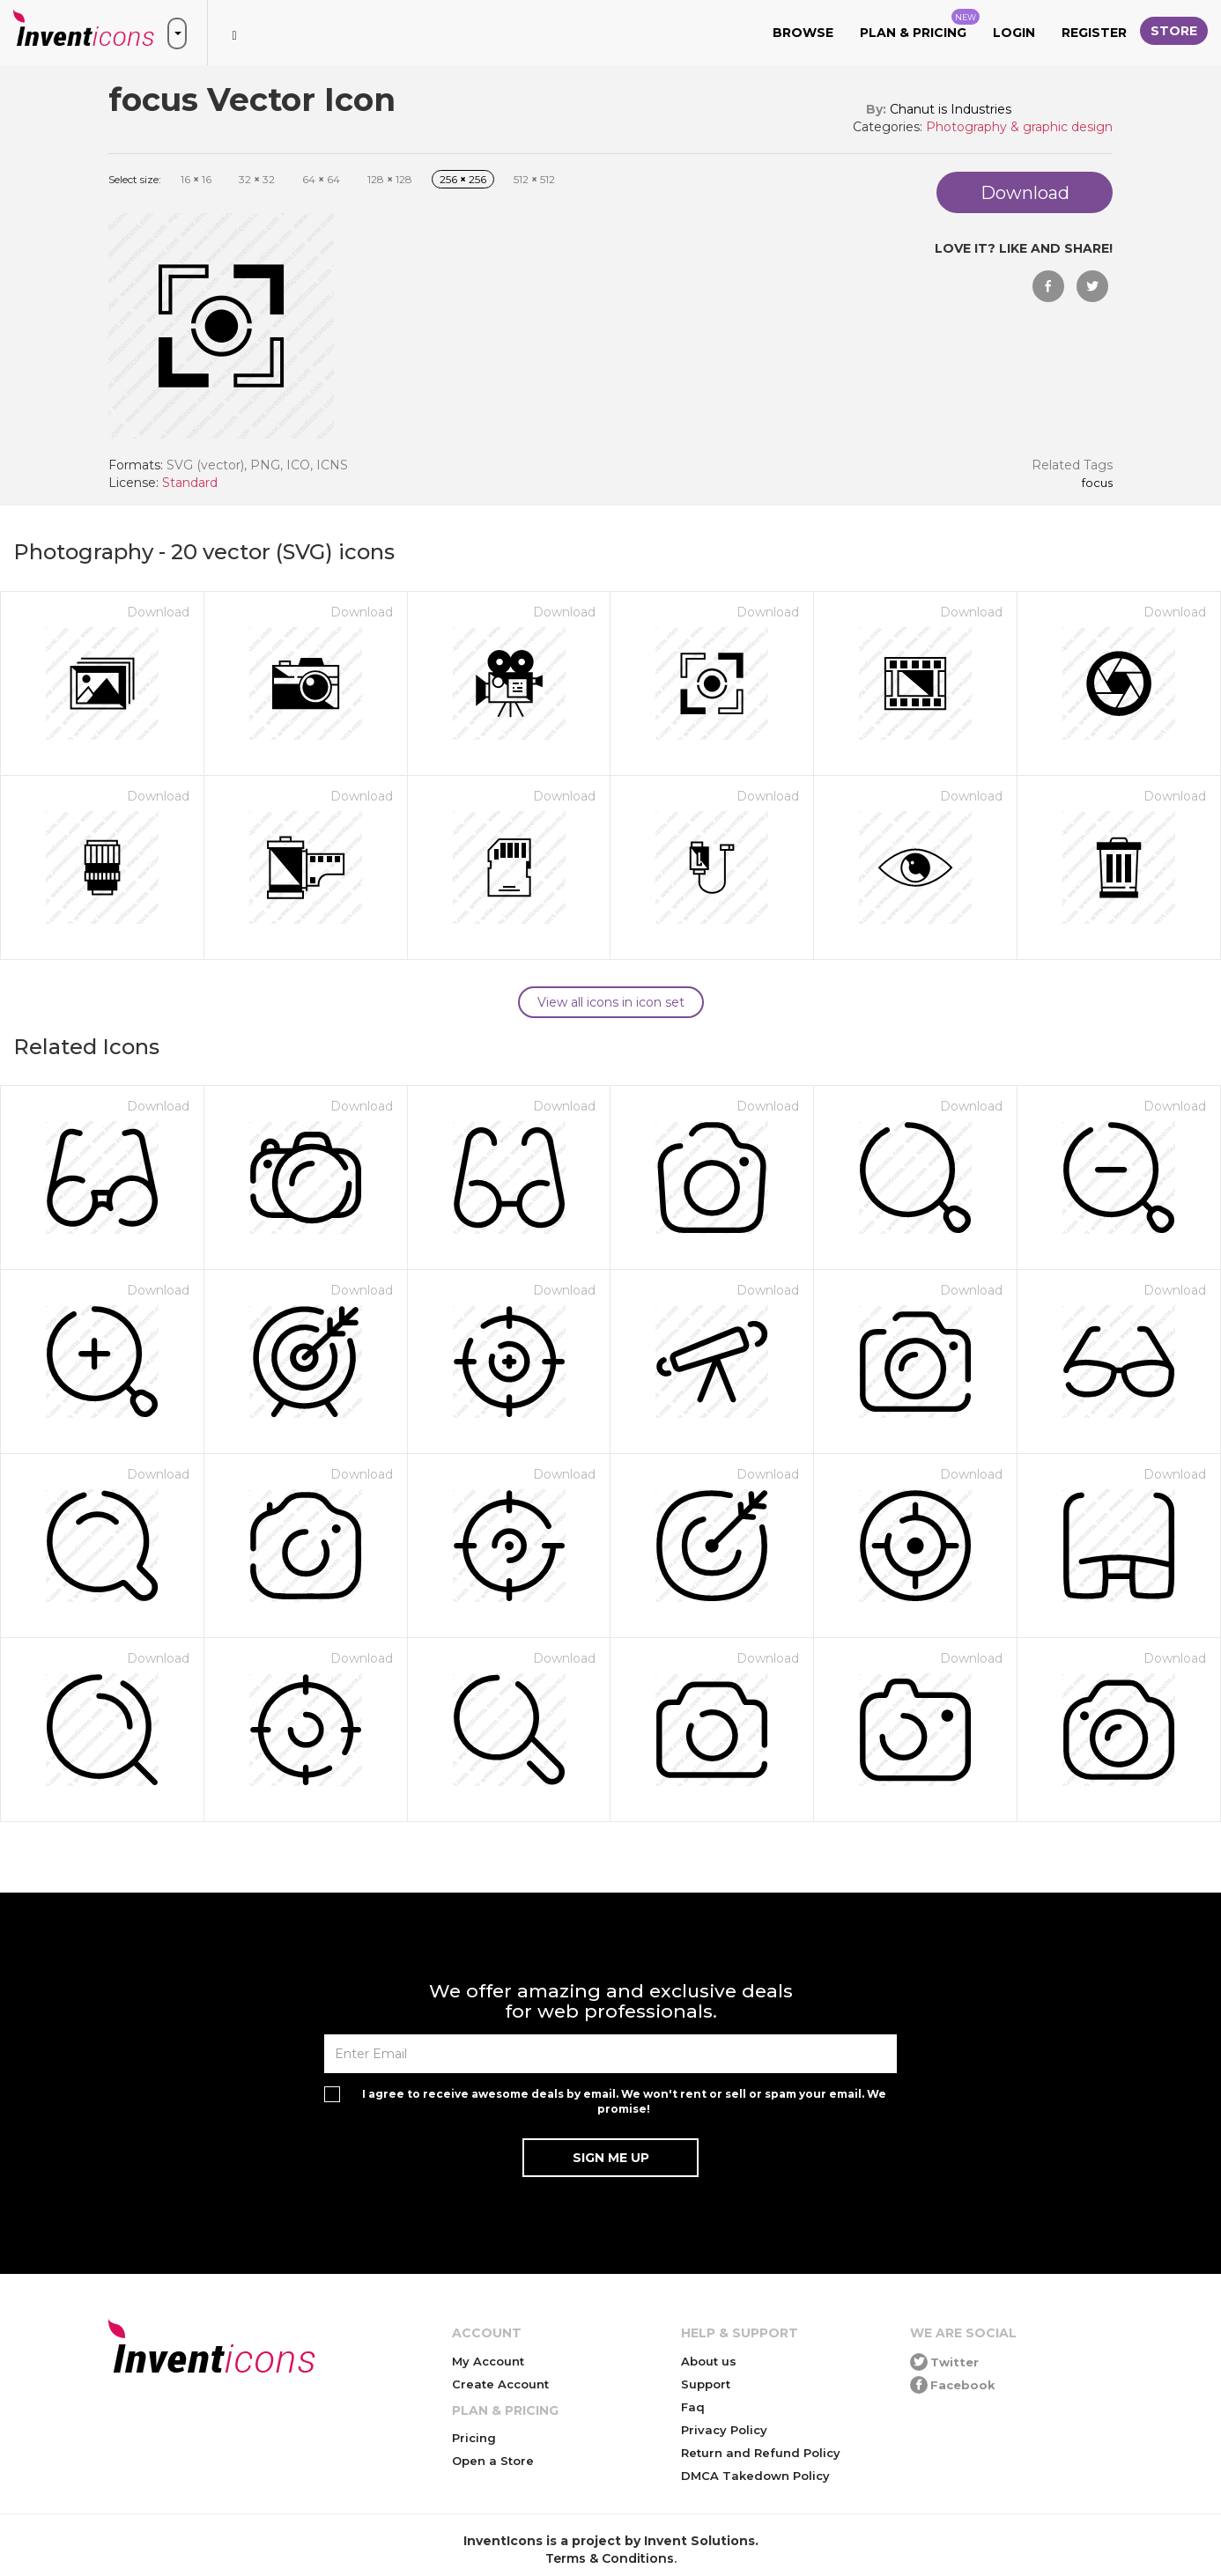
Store (1174, 31)
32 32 (257, 179)
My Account (488, 2361)
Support (705, 2384)
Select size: (134, 179)
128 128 (389, 179)
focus (1097, 483)
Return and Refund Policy (760, 2453)
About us (708, 2361)
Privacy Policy (724, 2430)
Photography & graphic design (1019, 127)
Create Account (500, 2384)
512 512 (534, 179)
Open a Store (493, 2461)
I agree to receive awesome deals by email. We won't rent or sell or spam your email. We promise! (624, 2101)
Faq (693, 2407)
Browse (803, 33)
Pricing (474, 2438)
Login (1014, 33)
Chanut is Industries (950, 109)
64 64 (321, 179)
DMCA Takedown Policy (755, 2476)
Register (1094, 33)
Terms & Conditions (609, 2558)
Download (158, 612)
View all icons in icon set (610, 1002)
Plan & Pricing (920, 25)
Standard (190, 483)
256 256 (463, 179)
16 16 (196, 179)
